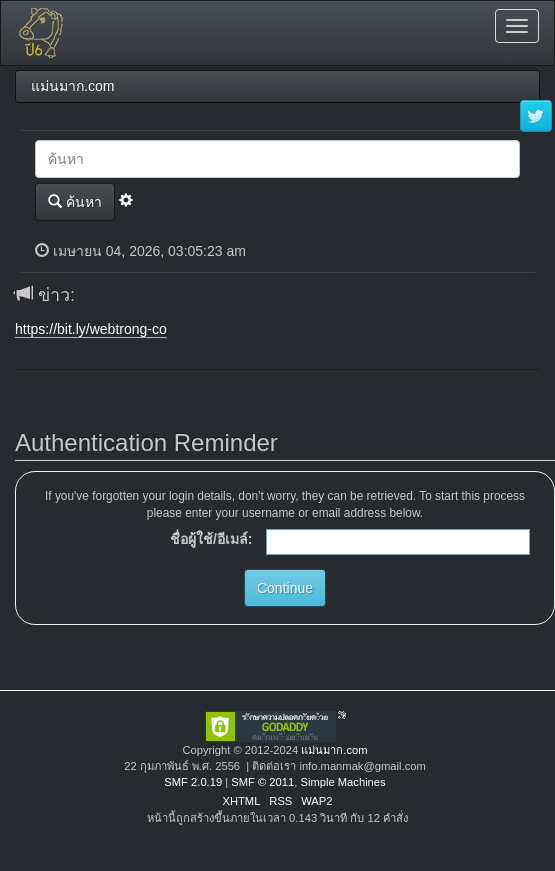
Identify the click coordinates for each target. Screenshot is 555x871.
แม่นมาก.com (334, 750)
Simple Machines (342, 782)
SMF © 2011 (262, 782)
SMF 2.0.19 (193, 782)
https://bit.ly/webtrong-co (91, 329)
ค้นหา (75, 201)
